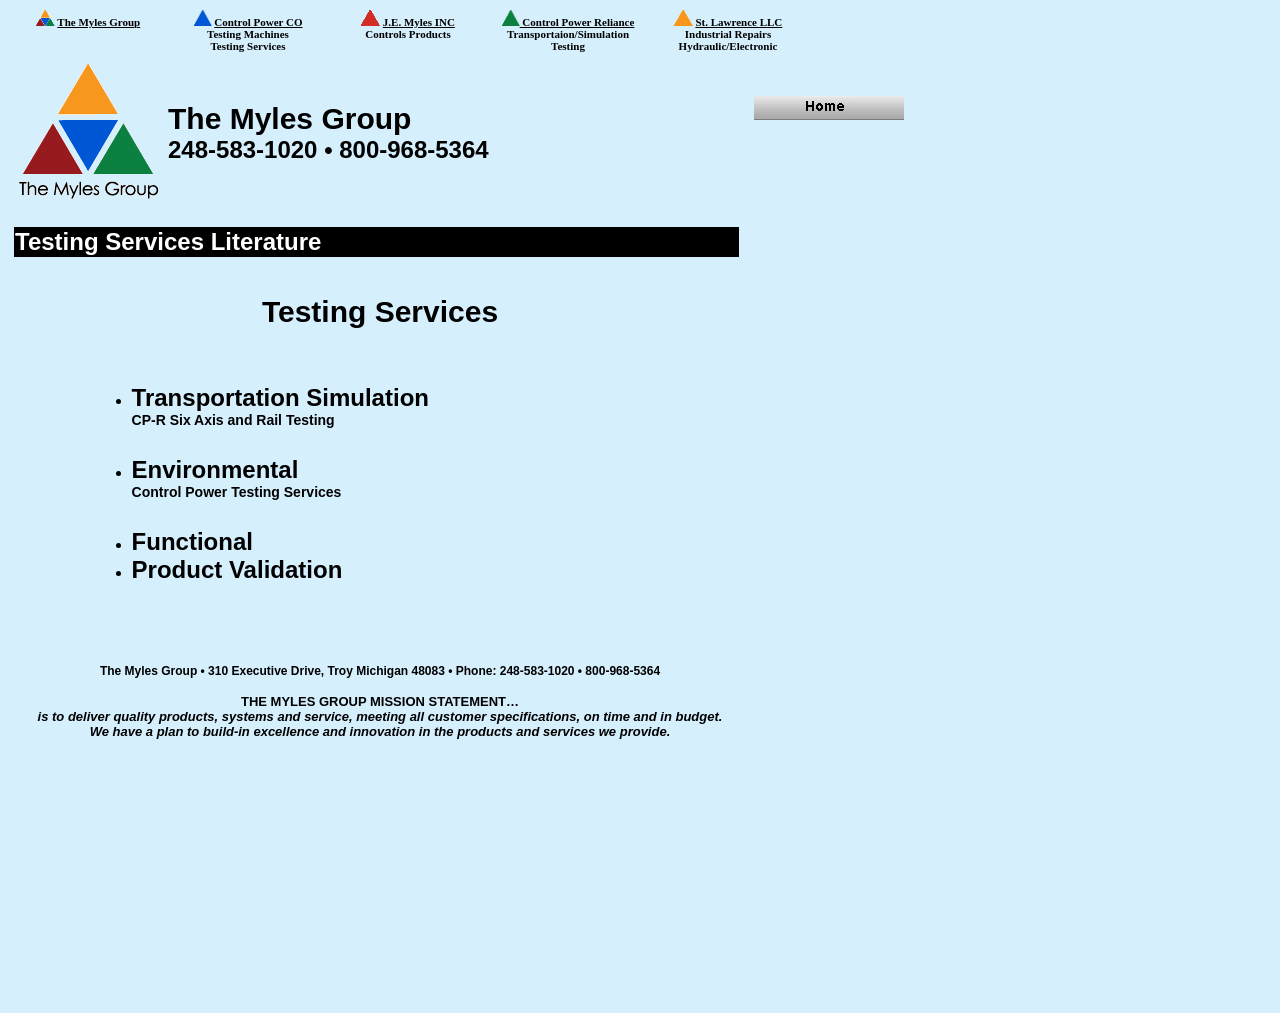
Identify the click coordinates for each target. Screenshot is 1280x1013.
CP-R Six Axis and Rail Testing (233, 420)
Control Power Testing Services (237, 492)
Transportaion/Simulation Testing (568, 31)
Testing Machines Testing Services (261, 31)
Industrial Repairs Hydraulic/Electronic (741, 32)
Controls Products (424, 25)
